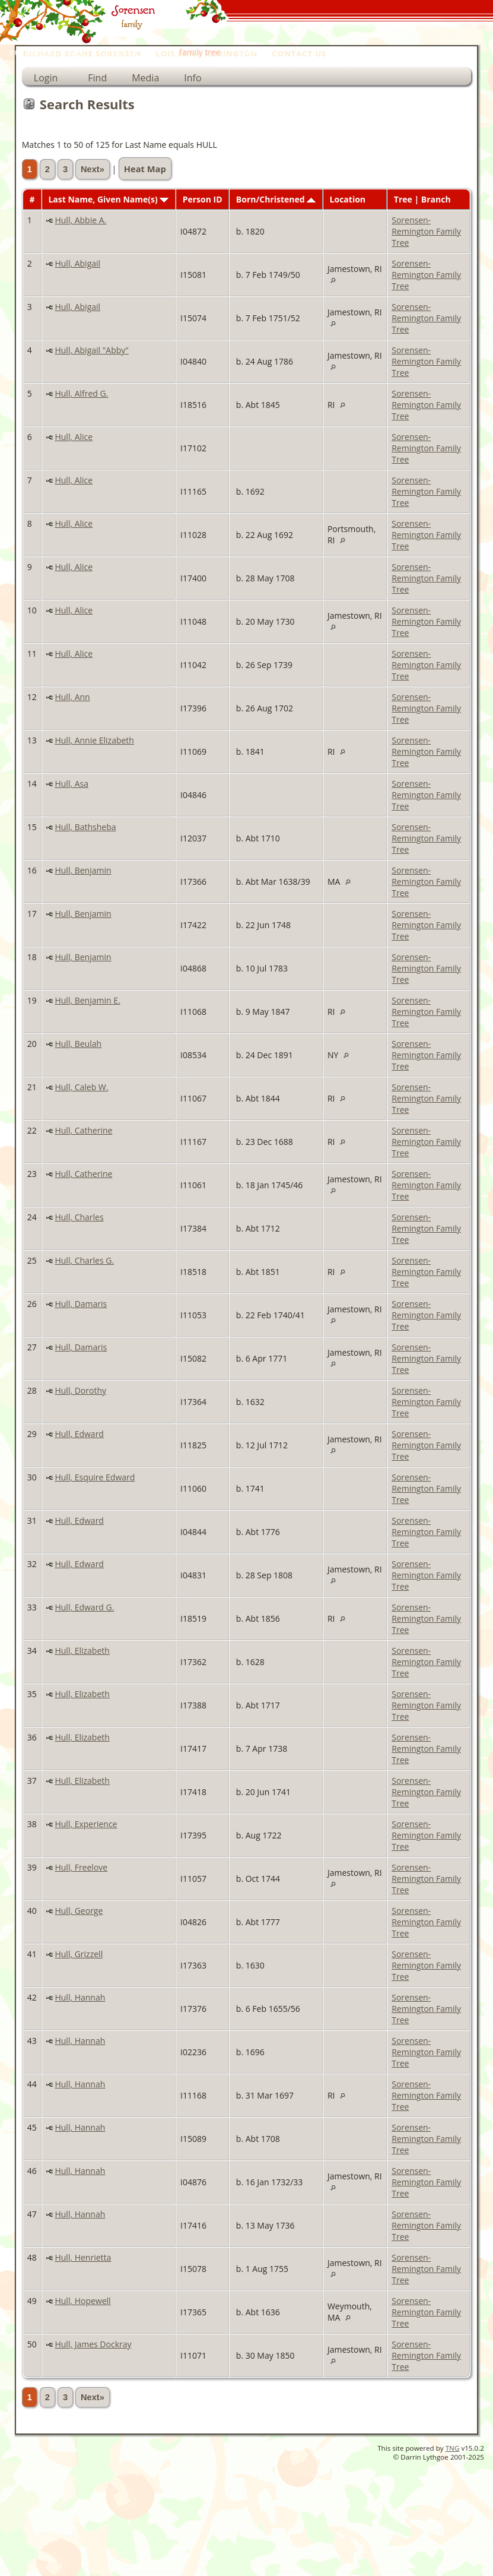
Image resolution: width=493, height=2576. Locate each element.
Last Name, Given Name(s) (108, 199)
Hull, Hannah (80, 1997)
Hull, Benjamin (83, 870)
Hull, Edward (79, 1433)
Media (145, 77)
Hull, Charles (79, 1217)
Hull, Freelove (81, 1867)
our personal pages (46, 52)
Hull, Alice (74, 436)
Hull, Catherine (83, 1130)
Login (46, 77)
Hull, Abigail (77, 263)
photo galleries (132, 52)
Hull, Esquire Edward (95, 1477)
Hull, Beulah (78, 1043)
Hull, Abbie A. (80, 220)
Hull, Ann (72, 696)
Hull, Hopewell (82, 2300)
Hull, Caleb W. (81, 1087)
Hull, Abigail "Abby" (91, 350)
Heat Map (145, 169)
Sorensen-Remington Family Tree (426, 231)
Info (192, 77)
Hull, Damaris (81, 1303)
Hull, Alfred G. (81, 393)
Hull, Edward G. (84, 1607)
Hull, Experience (86, 1824)
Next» (92, 169)
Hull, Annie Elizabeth (94, 740)
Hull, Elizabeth (82, 1650)
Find (97, 77)
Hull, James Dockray (93, 2344)
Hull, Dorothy (80, 1390)
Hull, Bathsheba (85, 827)
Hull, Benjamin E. (87, 1000)
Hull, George (79, 1910)
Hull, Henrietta (83, 2257)
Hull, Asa (71, 783)
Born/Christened (276, 199)
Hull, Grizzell (79, 1954)
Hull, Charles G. (84, 1260)
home (251, 52)
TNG (453, 2448)
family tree (200, 52)
